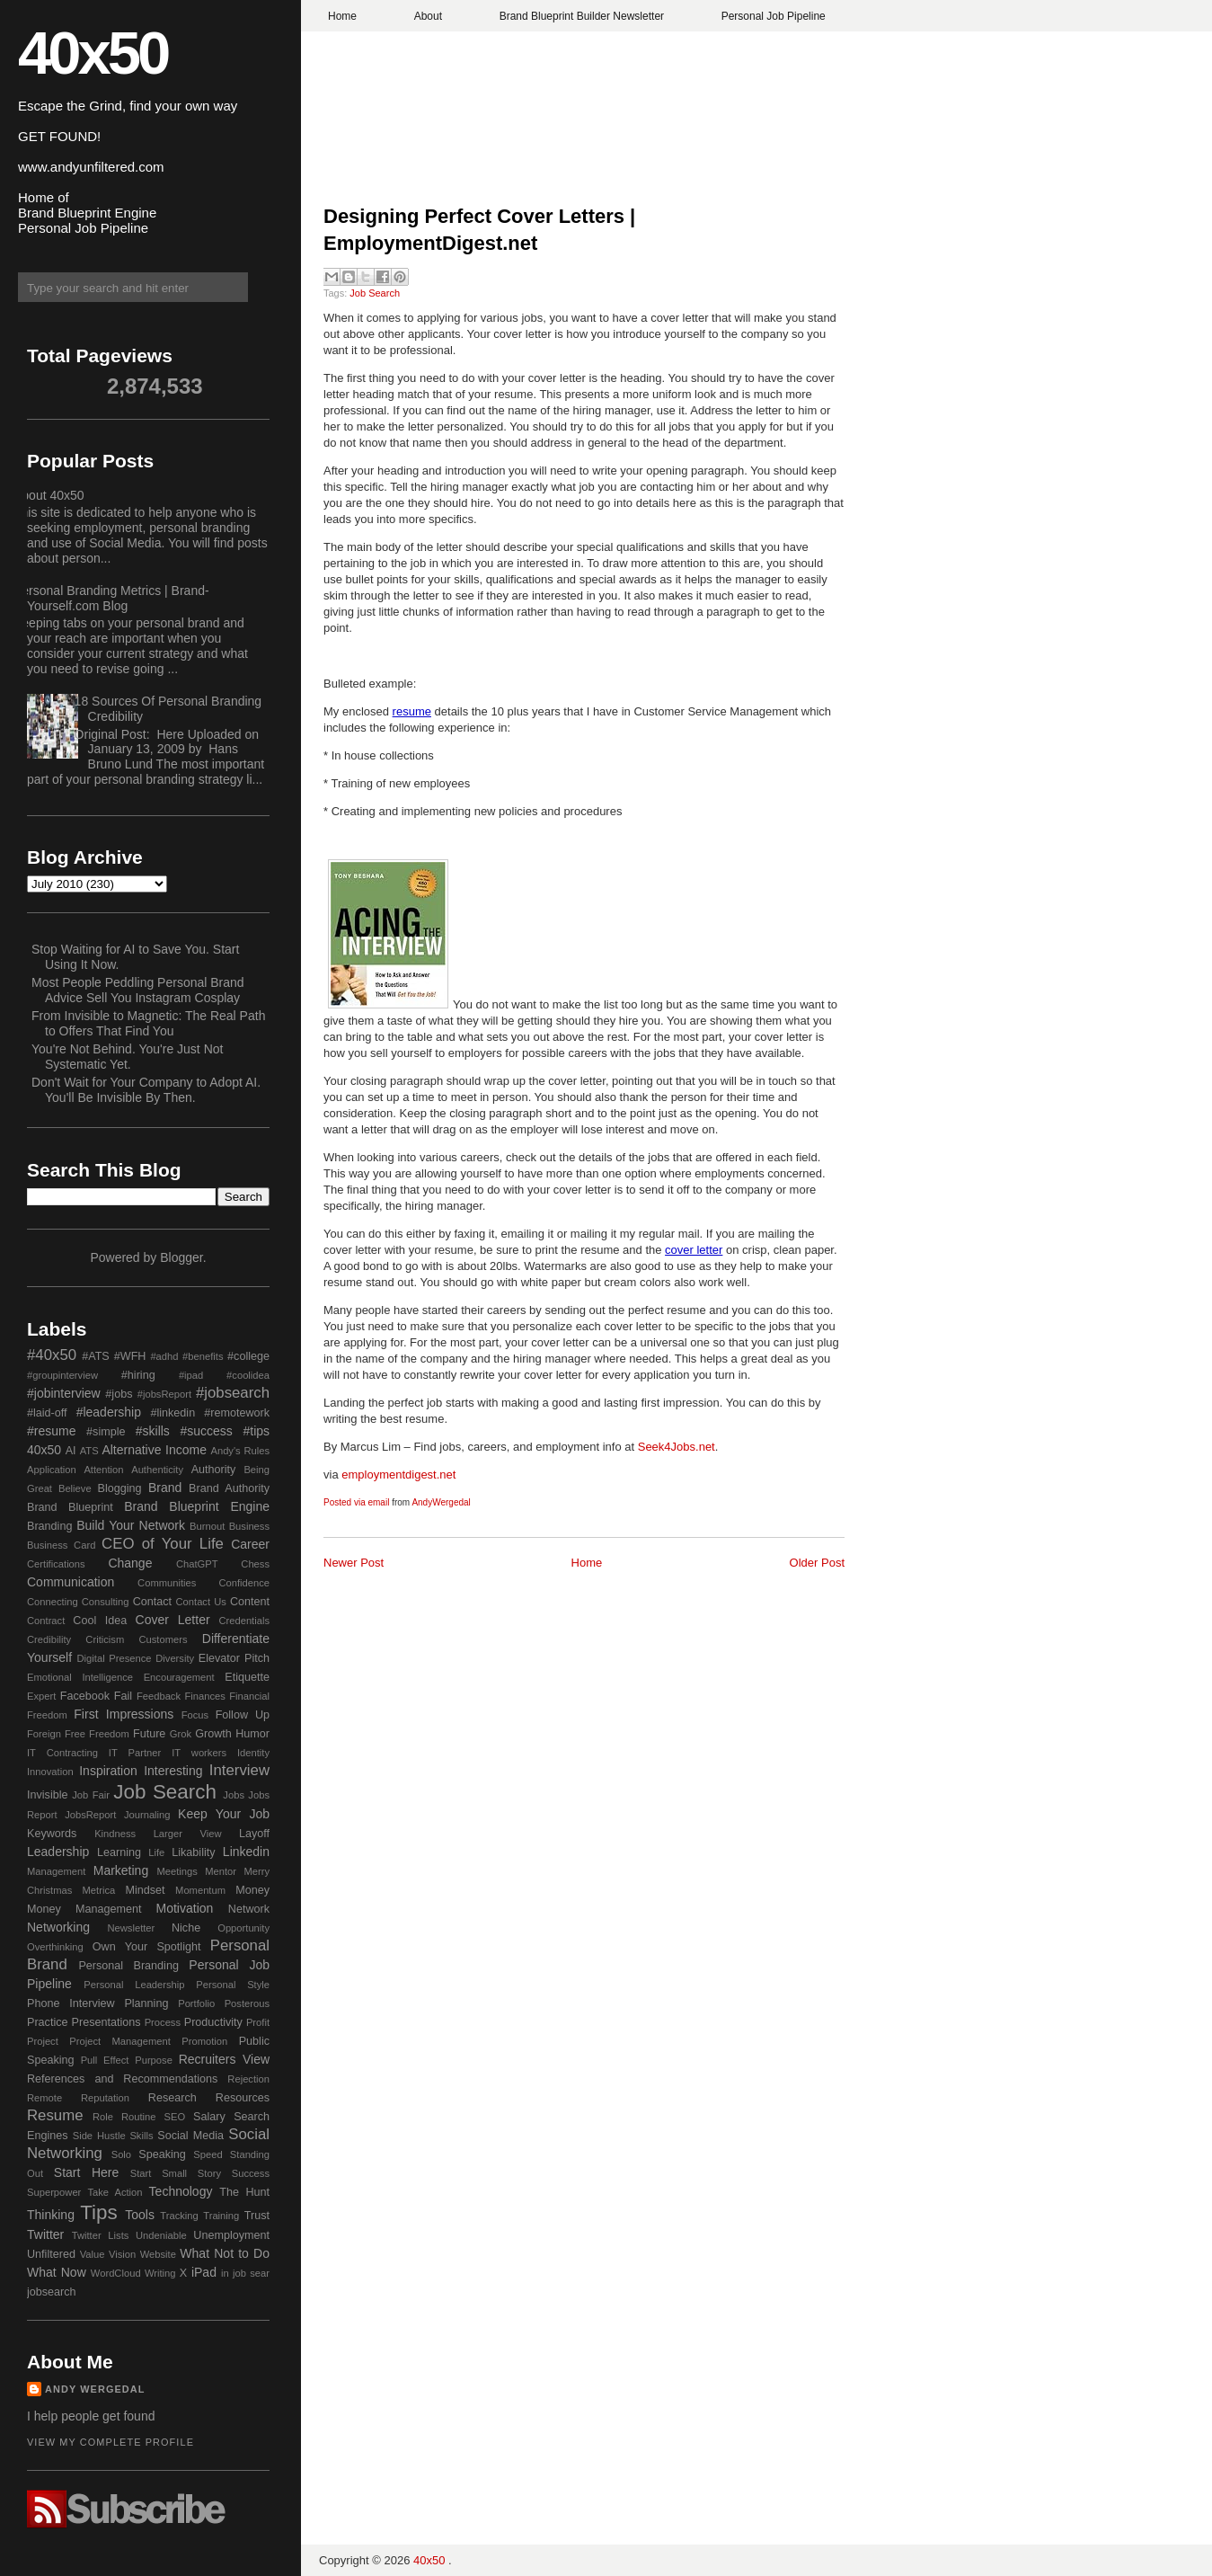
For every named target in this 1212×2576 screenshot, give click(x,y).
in (225, 2273)
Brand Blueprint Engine (197, 1506)
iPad (204, 2272)
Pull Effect (105, 2060)
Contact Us (201, 1601)
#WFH (130, 1356)
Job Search (374, 293)
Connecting (52, 1601)
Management (56, 1871)
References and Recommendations (122, 2079)
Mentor (220, 1871)
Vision (122, 2254)
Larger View (188, 1833)
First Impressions (123, 1714)
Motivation (185, 1908)
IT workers (199, 1752)
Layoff (254, 1833)
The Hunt (244, 2192)
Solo (121, 2154)
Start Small (158, 2173)
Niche (186, 1928)
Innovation (50, 1771)
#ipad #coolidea (224, 1375)
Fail (123, 1696)
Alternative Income (154, 1450)
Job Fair (91, 1795)
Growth (213, 1734)
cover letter (693, 1250)
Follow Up (243, 1715)
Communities (166, 1582)
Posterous (247, 2003)
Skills (141, 2135)
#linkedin (172, 1413)
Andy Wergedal (95, 2389)
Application (51, 1469)
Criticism (104, 1639)
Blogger (181, 1257)
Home (342, 16)
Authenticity (157, 1469)
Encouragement (179, 1677)
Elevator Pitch (234, 1658)
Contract (46, 1620)
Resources (243, 2098)
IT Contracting (62, 1752)
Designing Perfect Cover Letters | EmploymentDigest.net (479, 230)
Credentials (244, 1620)
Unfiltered (51, 2254)
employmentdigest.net (398, 1474)
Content (250, 1601)
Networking (58, 1927)
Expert (41, 1696)
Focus (194, 1715)
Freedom (109, 1733)
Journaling (147, 1814)
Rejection (248, 2079)
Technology (181, 2191)
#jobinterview (64, 1393)
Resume (55, 2115)
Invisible (47, 1795)
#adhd (164, 1356)
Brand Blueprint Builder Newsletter (582, 16)
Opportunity (243, 1928)
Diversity (174, 1658)
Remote (44, 2097)
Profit (258, 2022)
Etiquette (247, 1677)
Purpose (154, 2060)
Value (92, 2254)
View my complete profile (110, 2442)
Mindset (144, 1890)
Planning (146, 2003)
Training (221, 2215)
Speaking (162, 2154)
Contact (152, 1601)
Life (156, 1852)
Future (149, 1734)
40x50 (92, 52)
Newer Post (353, 1562)
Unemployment (231, 2235)
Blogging (120, 1488)
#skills (153, 1431)
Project (42, 2041)
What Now (56, 2272)
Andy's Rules (240, 1450)
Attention (103, 1469)
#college (248, 1356)
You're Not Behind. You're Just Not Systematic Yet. (127, 1056)
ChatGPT (197, 1564)
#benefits (202, 1356)
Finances (204, 1696)
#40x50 (51, 1355)
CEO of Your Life (163, 1543)
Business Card (61, 1545)
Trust (257, 2215)
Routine (138, 2116)
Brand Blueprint (70, 1507)
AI (71, 1450)
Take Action (114, 2192)
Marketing (120, 1870)
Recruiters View (224, 2059)
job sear (251, 2273)
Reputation (105, 2097)
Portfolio (196, 2003)
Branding (49, 1526)
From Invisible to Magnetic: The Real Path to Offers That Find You (148, 1023)
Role (103, 2116)
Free (75, 1733)
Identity (253, 1752)
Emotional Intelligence (80, 1677)
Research (172, 2098)
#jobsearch (233, 1392)
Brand (164, 1487)
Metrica (99, 1890)
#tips (256, 1431)
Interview (239, 1770)
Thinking (51, 2214)
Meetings (176, 1871)
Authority (213, 1469)
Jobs (233, 1795)
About (428, 16)
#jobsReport (164, 1394)
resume (412, 711)
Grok (180, 1733)
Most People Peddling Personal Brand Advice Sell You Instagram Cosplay (137, 990)
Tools (140, 2214)
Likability (193, 1852)
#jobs (118, 1394)
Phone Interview (71, 2003)
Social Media (190, 2135)
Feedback (159, 1696)
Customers (162, 1639)
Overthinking (55, 1946)
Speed (207, 2154)
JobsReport (90, 1814)
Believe (75, 1488)
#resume (51, 1431)
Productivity (213, 2022)
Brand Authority (229, 1488)
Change (130, 1563)
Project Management (120, 2041)
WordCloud (116, 2273)
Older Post (817, 1562)
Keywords (51, 1833)
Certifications (56, 1564)
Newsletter (131, 1928)
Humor (252, 1734)
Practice (47, 2022)
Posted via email (356, 1502)
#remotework (237, 1413)
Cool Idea (100, 1620)
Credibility (49, 1639)
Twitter (45, 2234)
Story (209, 2173)
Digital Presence (114, 1658)
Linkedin (246, 1851)
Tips (98, 2212)
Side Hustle (99, 2135)
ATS (89, 1450)
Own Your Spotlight (147, 1947)
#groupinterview (62, 1375)
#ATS (96, 1356)
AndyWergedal (440, 1502)
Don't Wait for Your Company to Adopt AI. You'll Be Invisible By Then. (146, 1090)
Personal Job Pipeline (773, 16)
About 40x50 (48, 495)
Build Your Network (130, 1525)
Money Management (84, 1909)
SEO (174, 2116)
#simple (105, 1432)
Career (250, 1544)
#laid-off (47, 1413)
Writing (160, 2273)
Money (252, 1890)
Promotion (204, 2041)
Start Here (86, 2172)
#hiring (138, 1375)
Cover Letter (173, 1619)
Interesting (173, 1770)
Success (251, 2173)
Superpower (54, 2192)
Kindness (115, 1833)
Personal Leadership (134, 1984)
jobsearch (51, 2292)
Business (249, 1526)
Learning (119, 1852)
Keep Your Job (224, 1814)
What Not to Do (225, 2253)
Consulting (105, 1601)
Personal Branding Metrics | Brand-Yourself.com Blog (111, 598)
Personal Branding (128, 1965)
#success (206, 1431)
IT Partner (135, 1752)
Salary (209, 2116)
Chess (255, 1564)
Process (163, 2022)
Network (249, 1909)
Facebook (85, 1696)
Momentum (200, 1890)
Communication (70, 1582)
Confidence (244, 1582)
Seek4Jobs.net (676, 1446)
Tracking (179, 2215)
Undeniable (161, 2235)
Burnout (207, 1526)
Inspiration (108, 1770)
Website (158, 2254)
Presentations (106, 2022)
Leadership (58, 1851)
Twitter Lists (100, 2235)
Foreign (44, 1733)
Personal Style (233, 1984)
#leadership (108, 1412)
